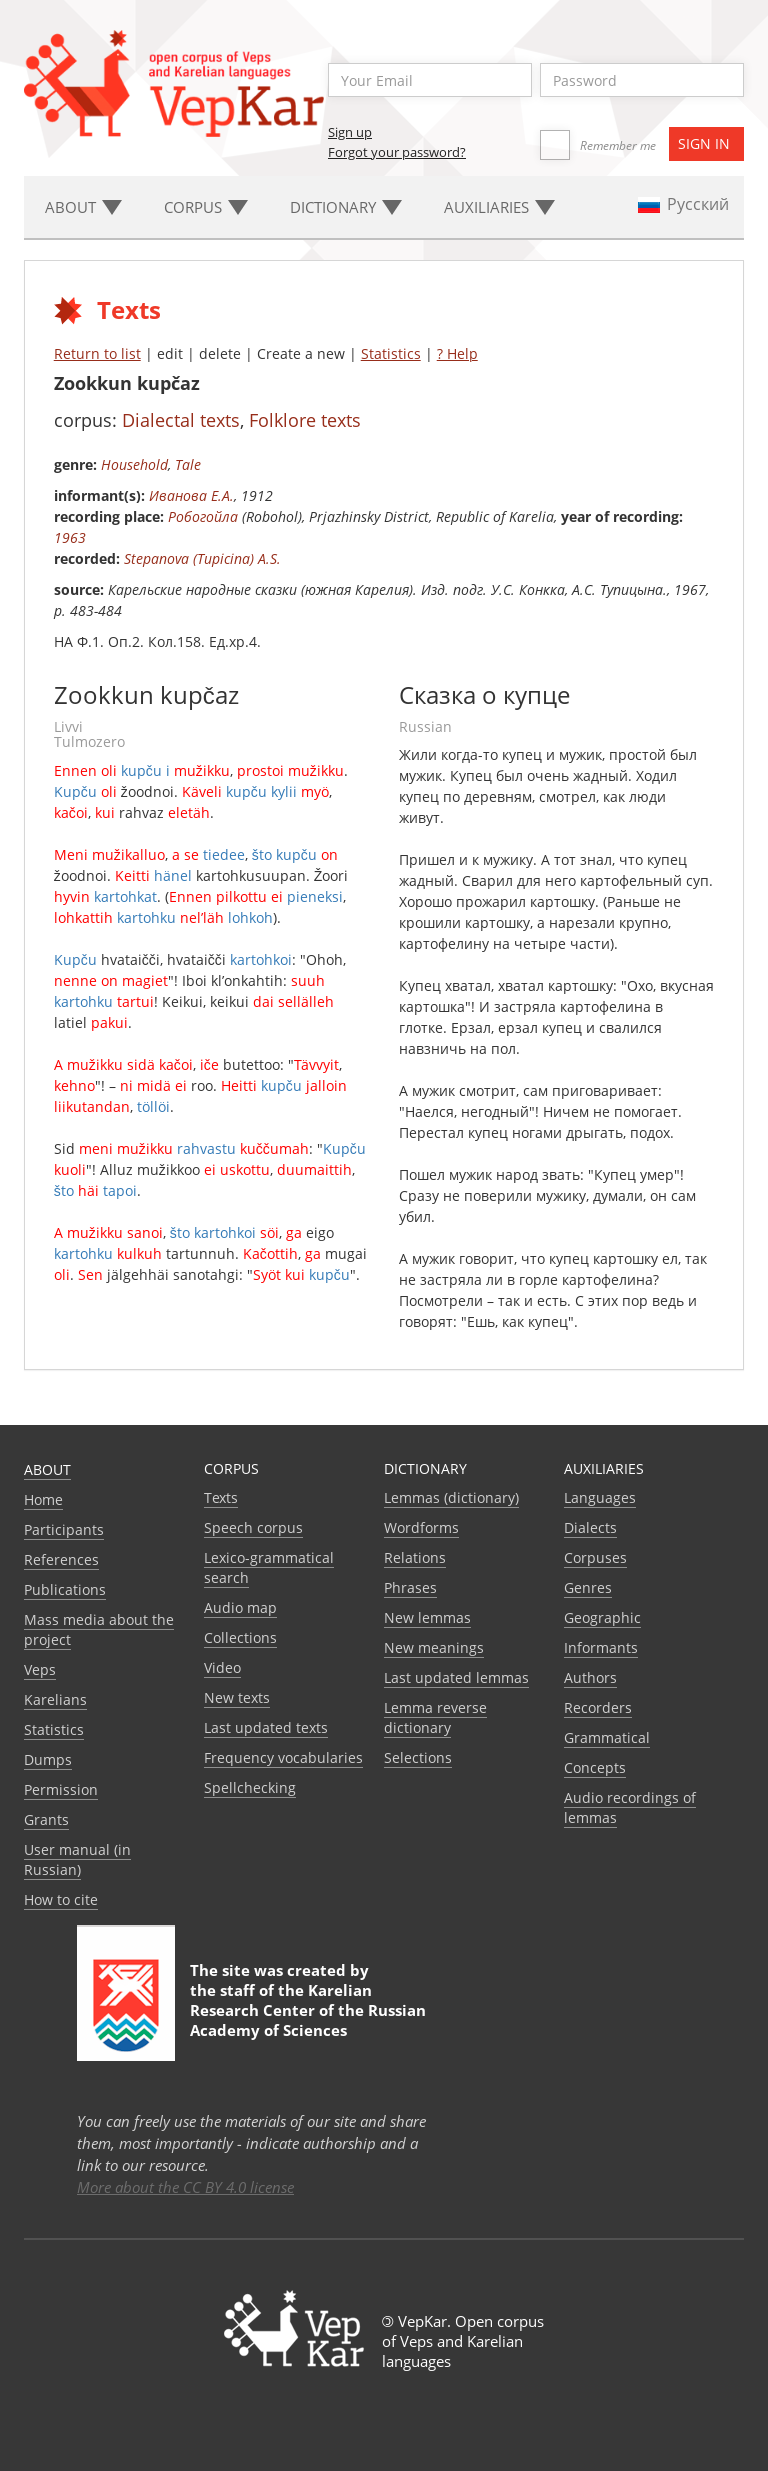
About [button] (83, 207)
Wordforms (421, 1527)
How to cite (61, 1899)
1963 (70, 537)
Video (222, 1667)
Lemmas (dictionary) (451, 1497)
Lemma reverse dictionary (435, 1717)
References (61, 1559)
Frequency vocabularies (283, 1757)
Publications (65, 1589)
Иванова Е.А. (191, 495)
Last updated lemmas (456, 1677)
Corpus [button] (206, 207)
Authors (590, 1677)
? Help (457, 353)
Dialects (590, 1527)
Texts (221, 1497)
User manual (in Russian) (77, 1859)
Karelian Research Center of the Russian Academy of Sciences (308, 2010)
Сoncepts (595, 1767)
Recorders (598, 1707)
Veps (40, 1669)
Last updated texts (266, 1727)
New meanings (434, 1647)
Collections (240, 1637)
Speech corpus (253, 1527)
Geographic (602, 1617)
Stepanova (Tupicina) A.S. (202, 558)
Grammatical (607, 1737)
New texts (237, 1697)
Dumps (48, 1759)
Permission (61, 1789)
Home (43, 1499)
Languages (600, 1497)
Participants (64, 1529)
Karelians (55, 1699)
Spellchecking (250, 1787)
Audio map (240, 1607)
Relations (415, 1557)
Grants (46, 1819)
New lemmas (427, 1617)
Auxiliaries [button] (499, 207)
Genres (588, 1587)
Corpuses (595, 1557)
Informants (601, 1647)
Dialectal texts (181, 420)
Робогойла (203, 516)
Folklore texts (305, 420)
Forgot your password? (397, 152)
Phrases (410, 1587)
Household (134, 464)
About (47, 1469)
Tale (188, 464)
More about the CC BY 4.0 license (185, 2187)
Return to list (97, 353)
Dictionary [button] (346, 207)
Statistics (391, 353)
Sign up (350, 132)
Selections (418, 1757)
